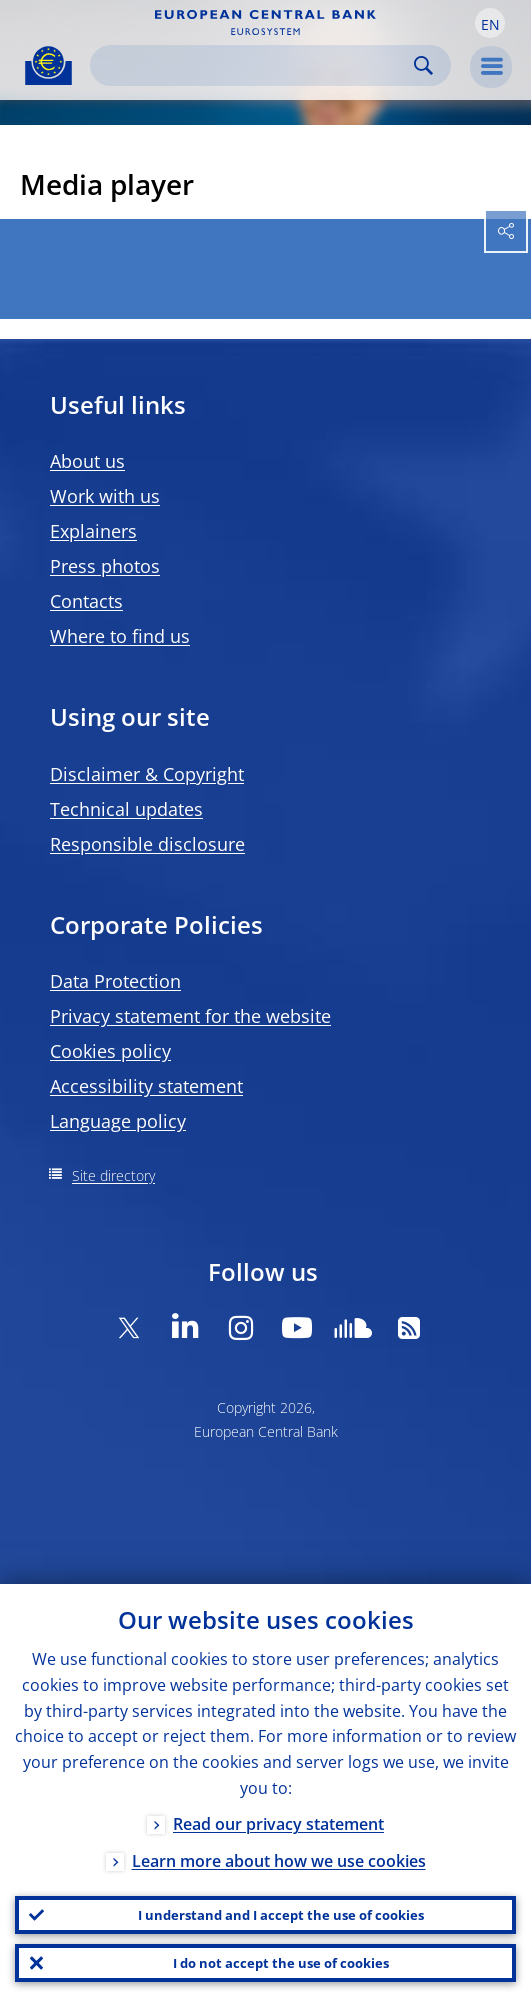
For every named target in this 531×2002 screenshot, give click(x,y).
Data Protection (115, 981)
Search (423, 65)
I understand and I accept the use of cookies (281, 1915)
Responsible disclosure (147, 844)
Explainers (93, 531)
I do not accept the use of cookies (281, 1963)
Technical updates (126, 809)
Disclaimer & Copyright (147, 774)
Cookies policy (110, 1051)
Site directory (113, 1175)
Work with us (105, 496)
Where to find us (120, 636)
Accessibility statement (146, 1086)
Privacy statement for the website (190, 1016)
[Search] (254, 65)
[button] (490, 23)
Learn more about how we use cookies (279, 1861)
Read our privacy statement (278, 1824)
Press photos (105, 566)
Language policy (118, 1121)
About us (87, 461)
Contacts (86, 601)
